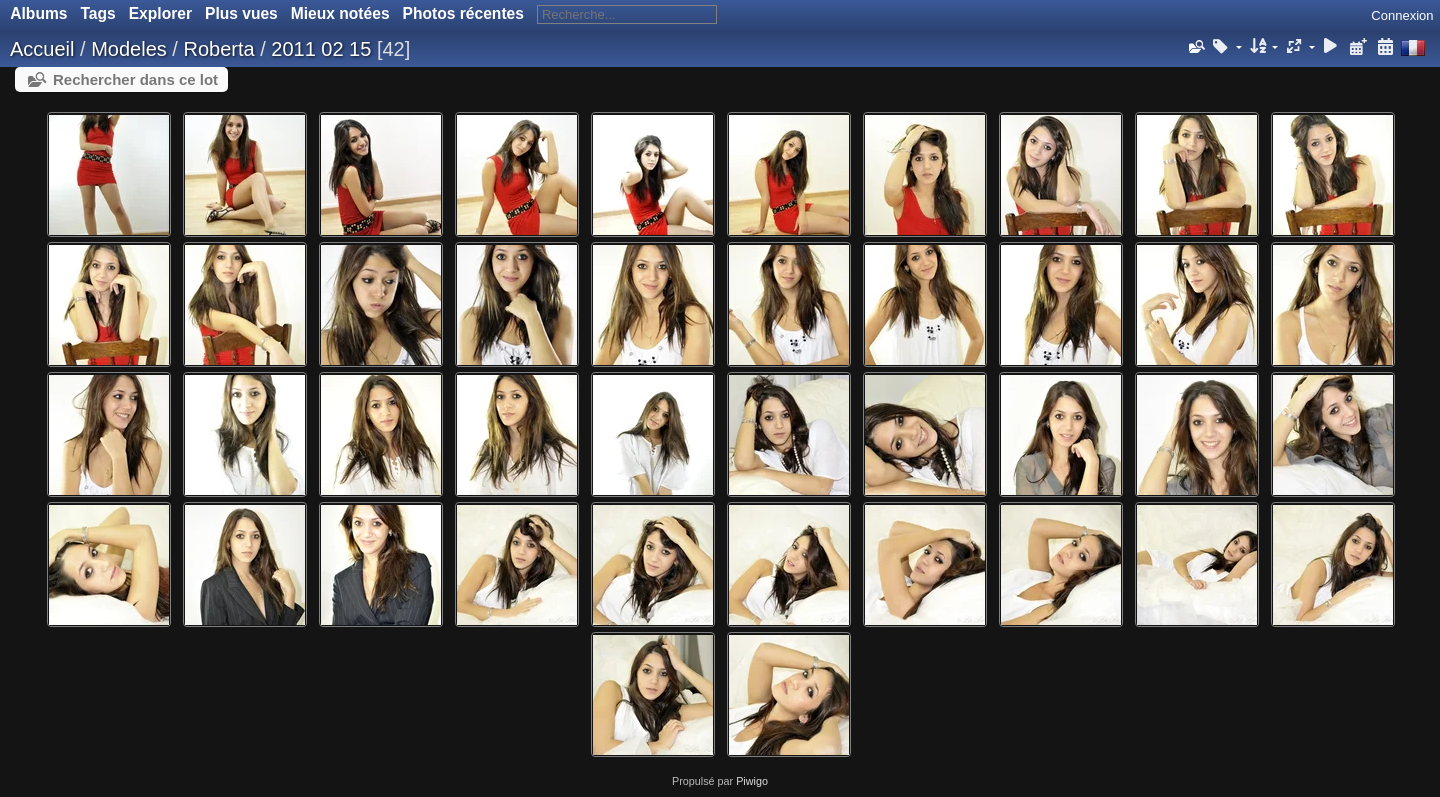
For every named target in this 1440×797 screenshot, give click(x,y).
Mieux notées (340, 13)
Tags (97, 13)
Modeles (129, 49)
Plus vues (241, 13)
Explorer (160, 13)
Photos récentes (463, 13)
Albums (38, 13)
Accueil (42, 49)
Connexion (1402, 15)
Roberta (218, 49)
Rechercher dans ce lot (135, 79)
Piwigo (752, 781)
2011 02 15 (321, 49)
